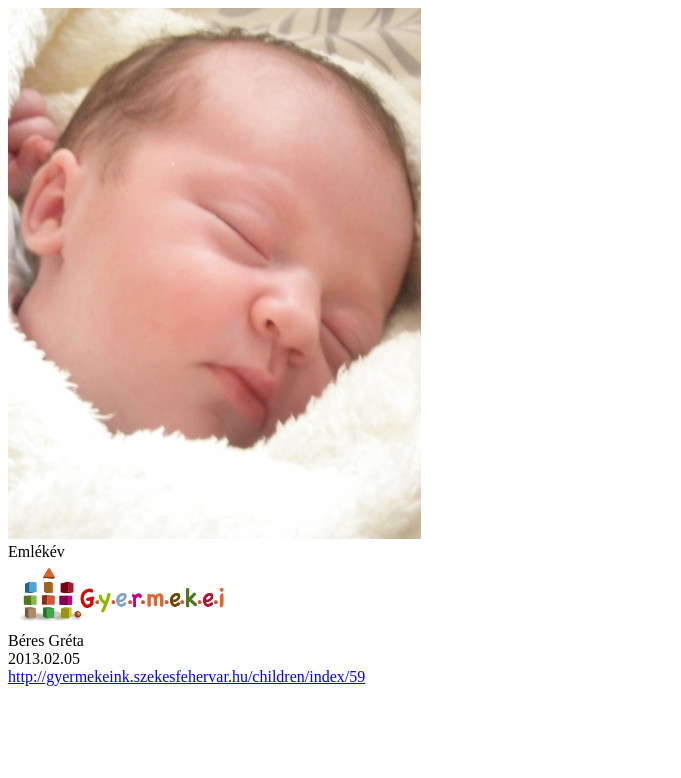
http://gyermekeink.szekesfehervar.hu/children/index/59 (186, 676)
